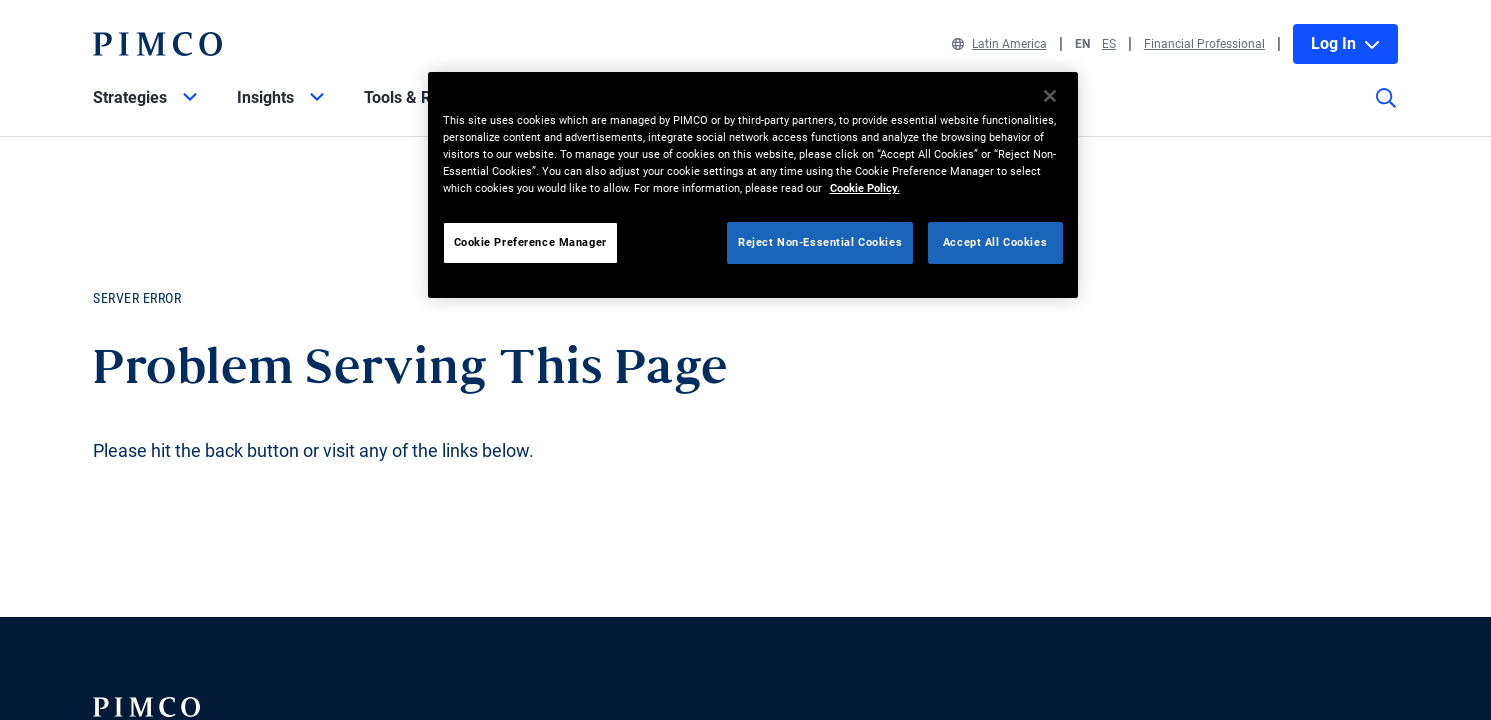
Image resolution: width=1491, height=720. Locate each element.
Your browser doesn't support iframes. (745, 360)
